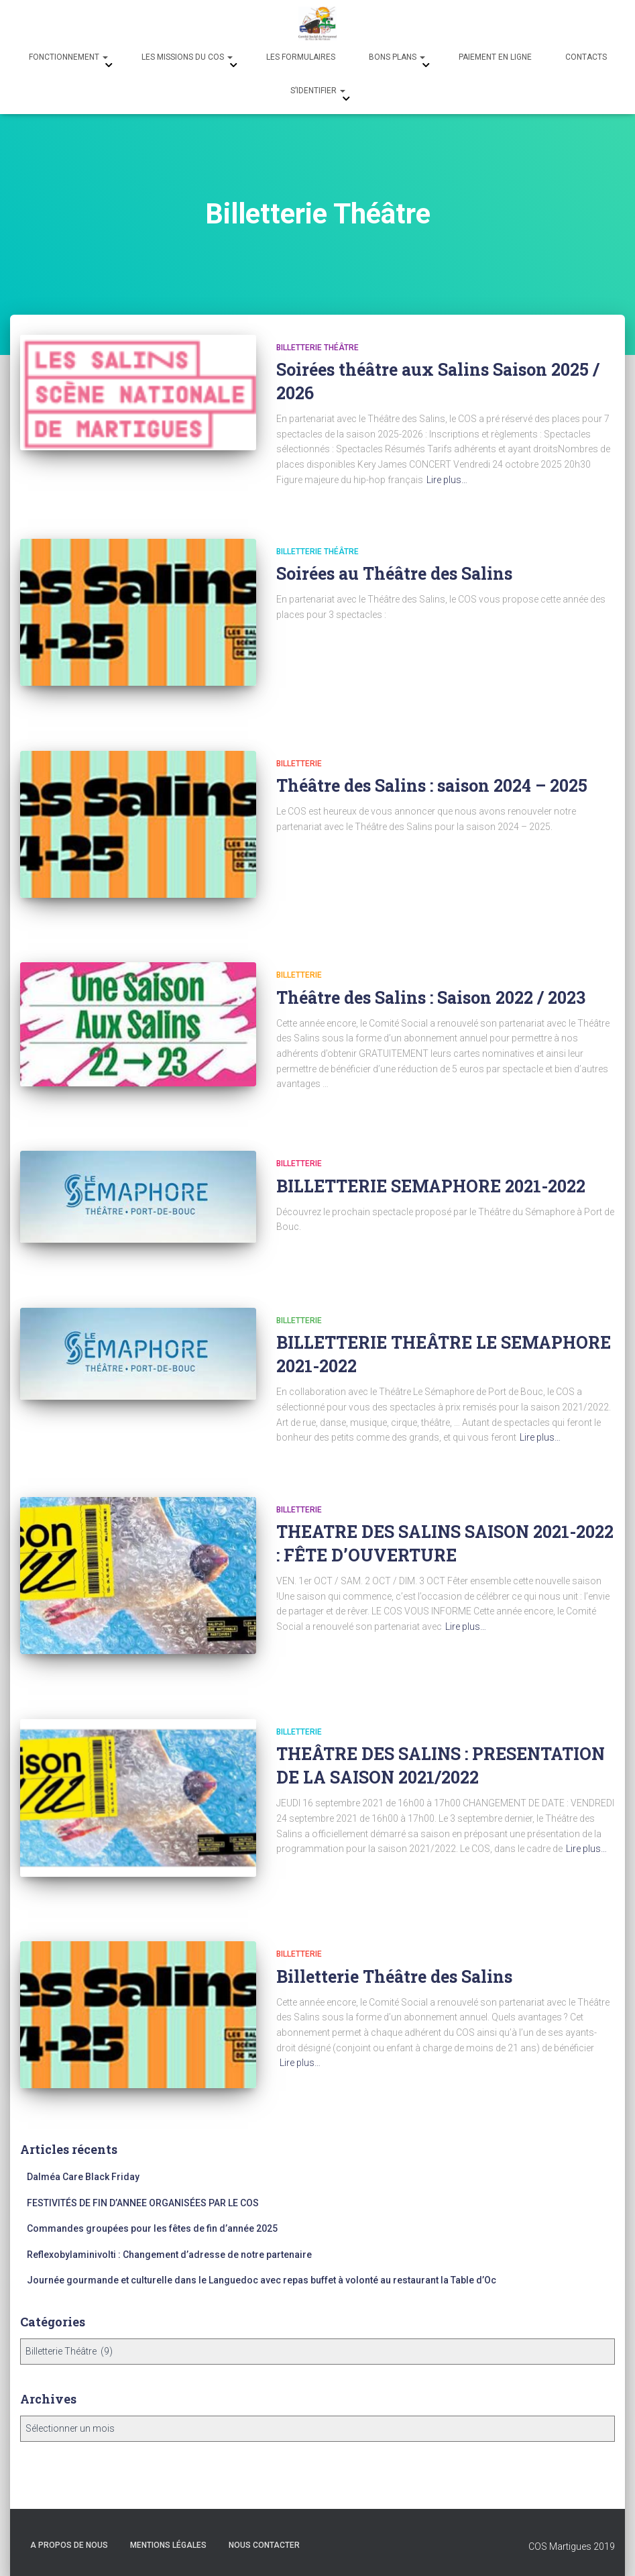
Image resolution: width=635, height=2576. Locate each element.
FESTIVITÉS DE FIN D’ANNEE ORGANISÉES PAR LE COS (143, 2203)
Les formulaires (300, 57)
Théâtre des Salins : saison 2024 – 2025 (431, 785)
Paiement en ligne (495, 57)
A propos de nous (69, 2545)
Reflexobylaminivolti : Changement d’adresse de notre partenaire (169, 2254)
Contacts (586, 57)
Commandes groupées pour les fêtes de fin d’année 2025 (152, 2228)
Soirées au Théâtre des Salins (394, 573)
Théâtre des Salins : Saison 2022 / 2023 (430, 997)
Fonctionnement (68, 57)
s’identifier (317, 90)
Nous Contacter (264, 2545)
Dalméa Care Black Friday (83, 2176)
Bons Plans (397, 57)
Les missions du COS (187, 57)
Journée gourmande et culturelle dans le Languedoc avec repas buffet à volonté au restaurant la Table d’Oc (261, 2280)
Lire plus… (446, 479)
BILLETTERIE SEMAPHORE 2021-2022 (430, 1186)
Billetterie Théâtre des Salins (394, 1976)
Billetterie (299, 763)
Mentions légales (168, 2545)
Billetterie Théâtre (317, 347)
